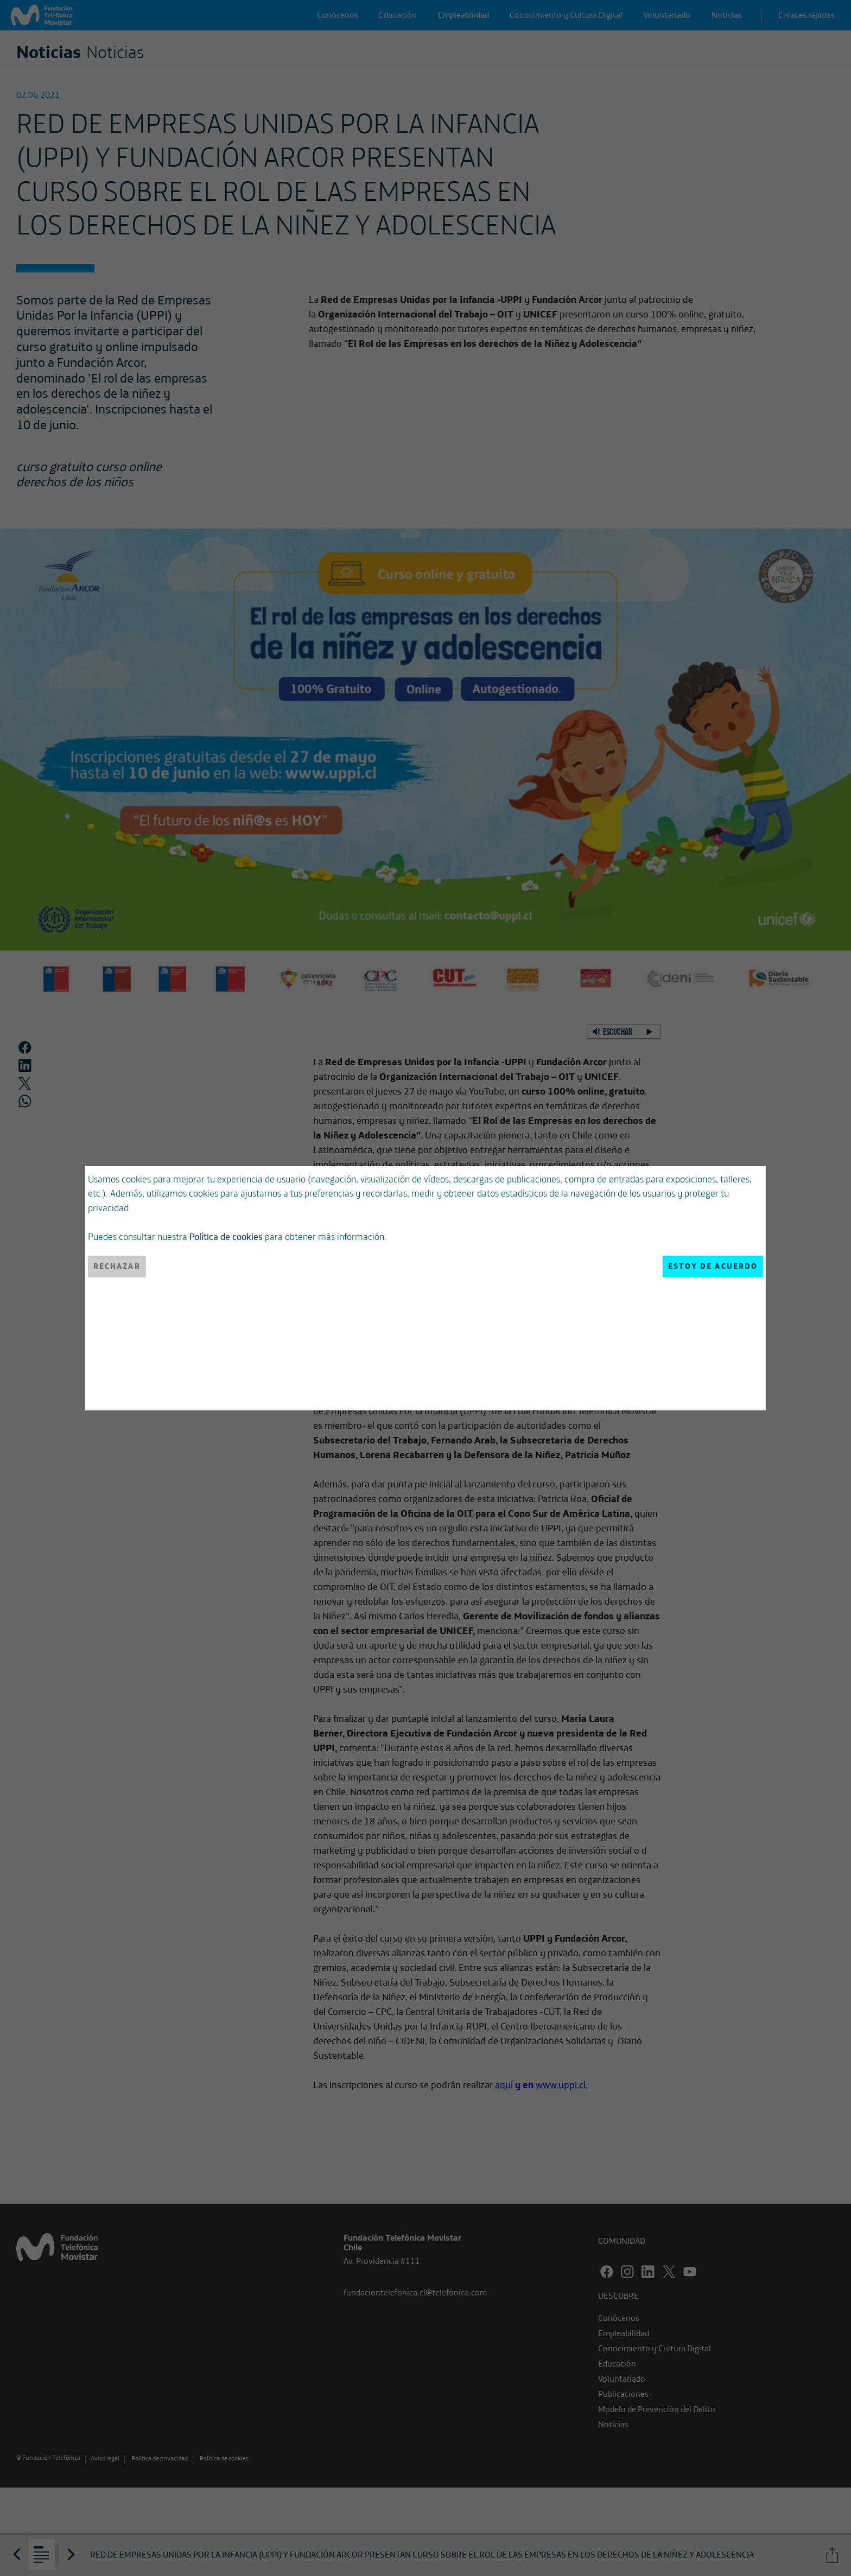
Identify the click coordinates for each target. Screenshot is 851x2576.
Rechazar (117, 1266)
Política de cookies (226, 1236)
